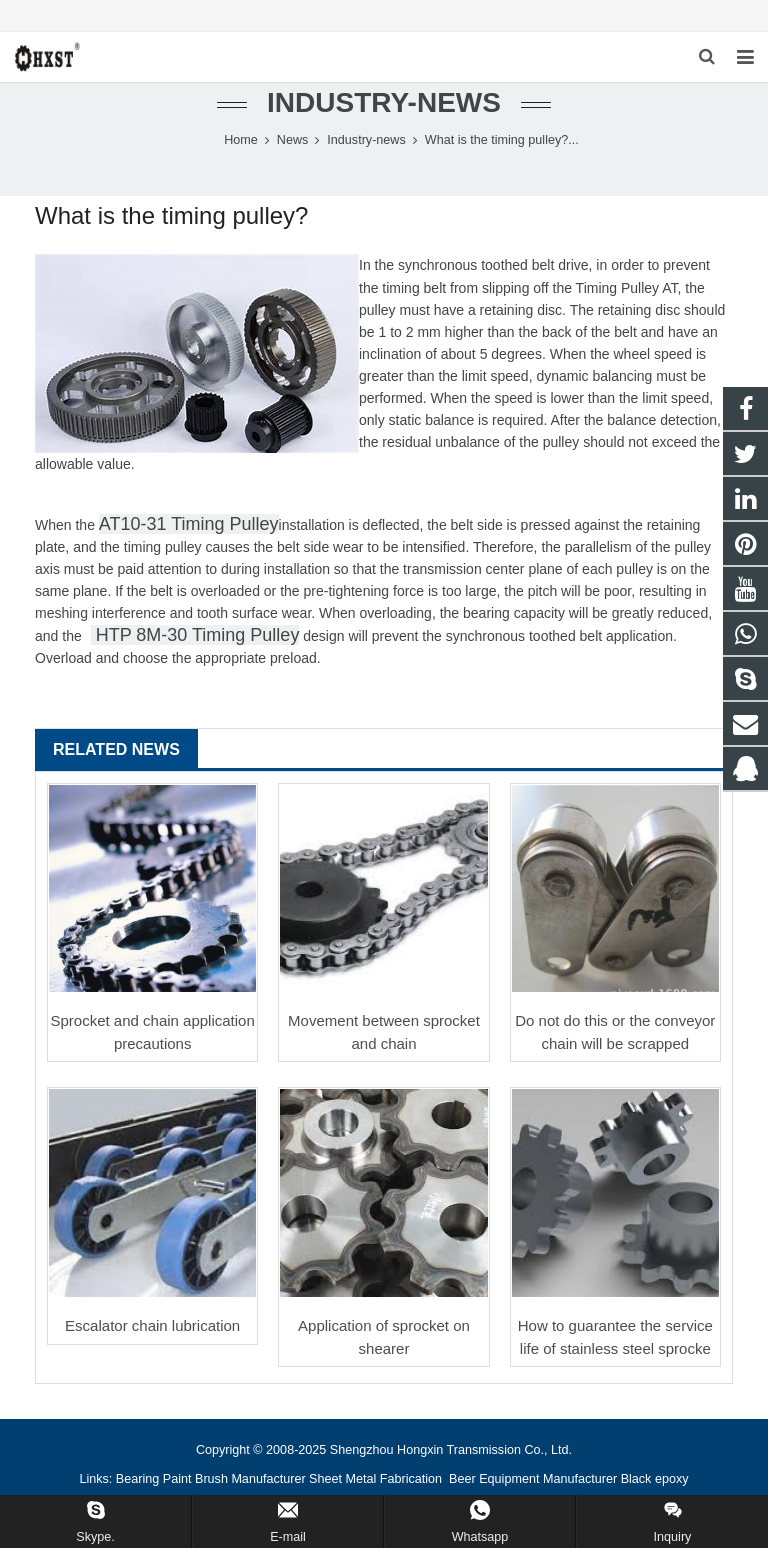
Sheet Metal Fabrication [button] (377, 1479)
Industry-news (384, 102)
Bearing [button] (137, 1479)
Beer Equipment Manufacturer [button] (533, 1479)
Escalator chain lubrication (152, 1325)
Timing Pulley (618, 288)
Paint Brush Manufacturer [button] (234, 1479)
